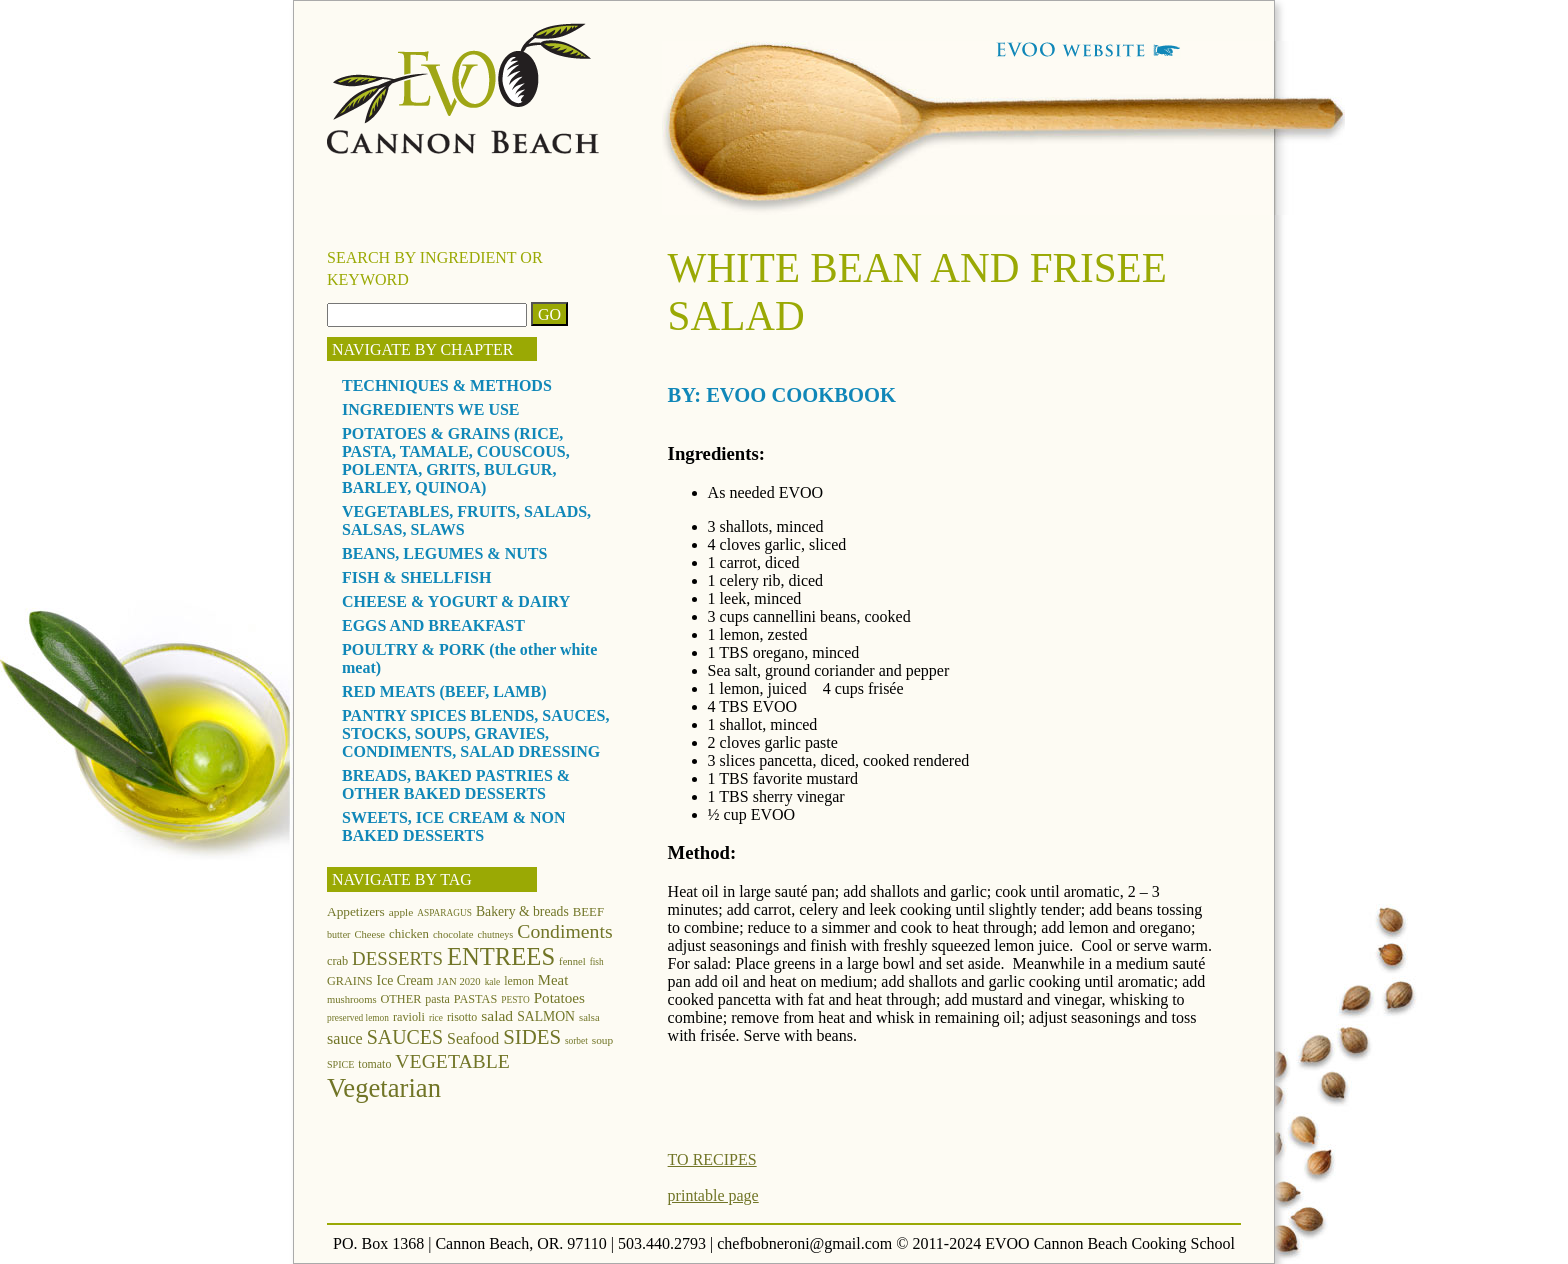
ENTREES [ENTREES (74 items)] (501, 956)
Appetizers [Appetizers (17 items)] (356, 911)
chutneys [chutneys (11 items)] (496, 934)
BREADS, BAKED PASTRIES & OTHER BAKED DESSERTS (456, 784)
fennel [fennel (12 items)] (572, 961)
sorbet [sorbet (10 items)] (576, 1041)
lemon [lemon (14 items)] (519, 981)
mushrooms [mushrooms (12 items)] (352, 999)
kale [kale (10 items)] (493, 982)
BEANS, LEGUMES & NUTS (444, 553)
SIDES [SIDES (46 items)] (532, 1037)
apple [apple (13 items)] (401, 912)
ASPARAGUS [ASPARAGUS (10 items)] (444, 913)
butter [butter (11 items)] (338, 934)
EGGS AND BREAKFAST (433, 625)
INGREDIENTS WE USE (431, 409)
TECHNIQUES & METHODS (447, 385)
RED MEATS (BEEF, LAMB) (444, 691)
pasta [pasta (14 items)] (437, 999)
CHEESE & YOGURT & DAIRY (456, 601)
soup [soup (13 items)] (602, 1040)
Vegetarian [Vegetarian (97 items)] (384, 1088)
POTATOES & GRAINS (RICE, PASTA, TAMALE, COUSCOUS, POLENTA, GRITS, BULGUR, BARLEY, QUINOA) (456, 460)
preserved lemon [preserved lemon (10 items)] (358, 1018)
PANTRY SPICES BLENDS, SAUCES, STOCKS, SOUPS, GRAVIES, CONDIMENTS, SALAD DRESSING (476, 733)
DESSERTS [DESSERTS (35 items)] (397, 958)
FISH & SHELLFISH (416, 577)
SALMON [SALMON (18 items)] (546, 1016)
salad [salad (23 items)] (497, 1015)
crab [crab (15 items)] (337, 961)
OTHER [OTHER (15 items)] (401, 999)
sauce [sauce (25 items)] (345, 1038)
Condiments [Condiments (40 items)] (564, 931)
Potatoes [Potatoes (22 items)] (559, 997)
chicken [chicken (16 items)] (409, 934)
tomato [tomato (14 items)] (374, 1064)
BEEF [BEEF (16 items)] (588, 912)
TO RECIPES (712, 1159)
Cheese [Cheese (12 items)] (369, 934)
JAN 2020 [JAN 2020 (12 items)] (458, 981)
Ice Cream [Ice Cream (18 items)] (405, 980)
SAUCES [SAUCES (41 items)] (405, 1037)
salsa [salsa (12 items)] (589, 1017)
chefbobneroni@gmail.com (804, 1243)
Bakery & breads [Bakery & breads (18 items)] (522, 911)
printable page (713, 1195)
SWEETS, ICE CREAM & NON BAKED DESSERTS (454, 826)
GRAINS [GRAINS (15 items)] (350, 981)
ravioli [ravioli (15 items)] (409, 1017)
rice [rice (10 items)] (436, 1018)
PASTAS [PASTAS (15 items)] (476, 999)
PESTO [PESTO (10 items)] (515, 1000)
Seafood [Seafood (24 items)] (473, 1038)
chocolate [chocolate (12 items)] (453, 934)
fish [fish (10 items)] (597, 962)
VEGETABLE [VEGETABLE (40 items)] (452, 1061)
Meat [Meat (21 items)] (553, 980)
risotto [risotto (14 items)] (462, 1017)
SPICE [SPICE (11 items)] (340, 1064)
